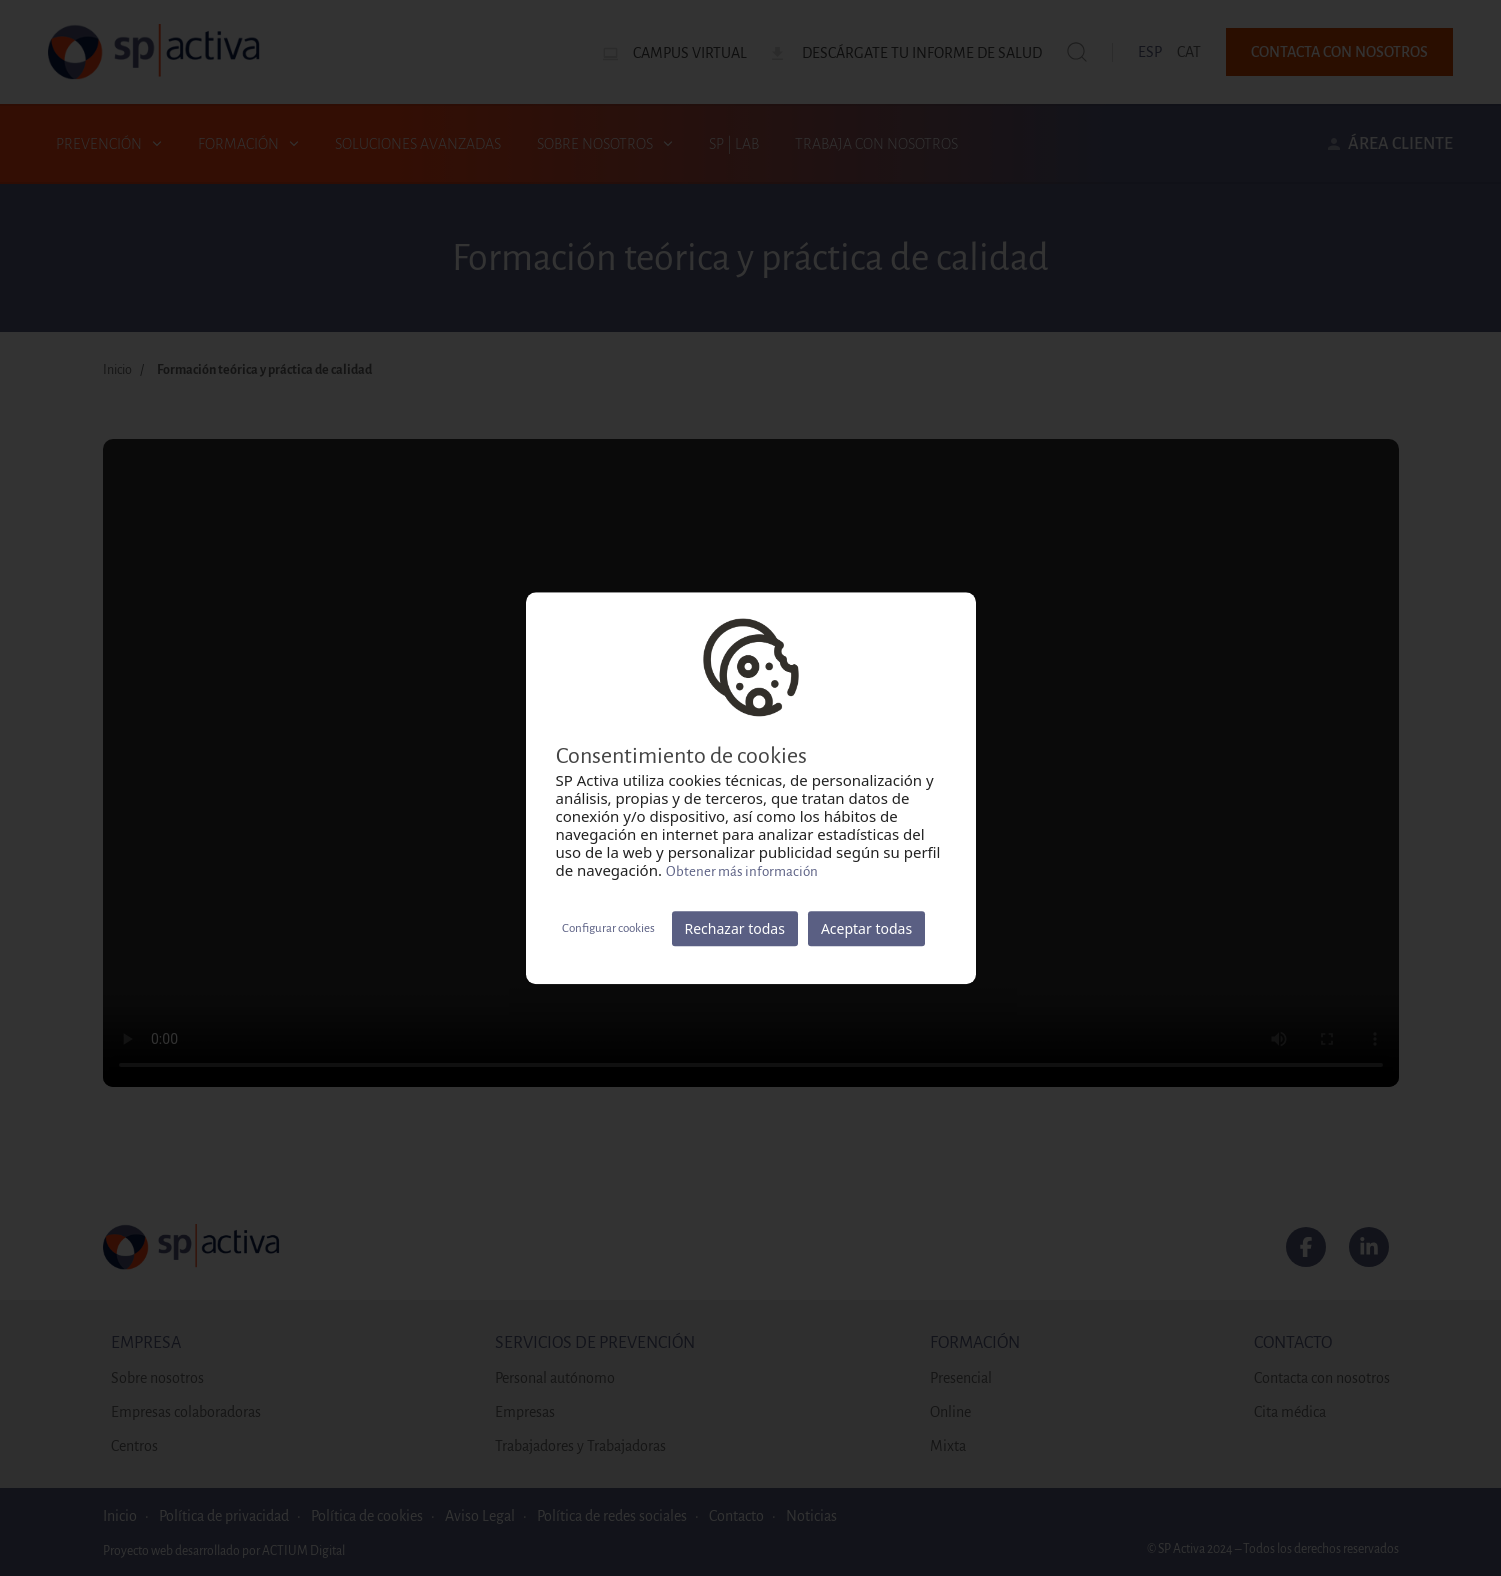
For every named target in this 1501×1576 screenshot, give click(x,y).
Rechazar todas (735, 928)
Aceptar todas (866, 928)
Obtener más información (742, 871)
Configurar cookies (608, 928)
